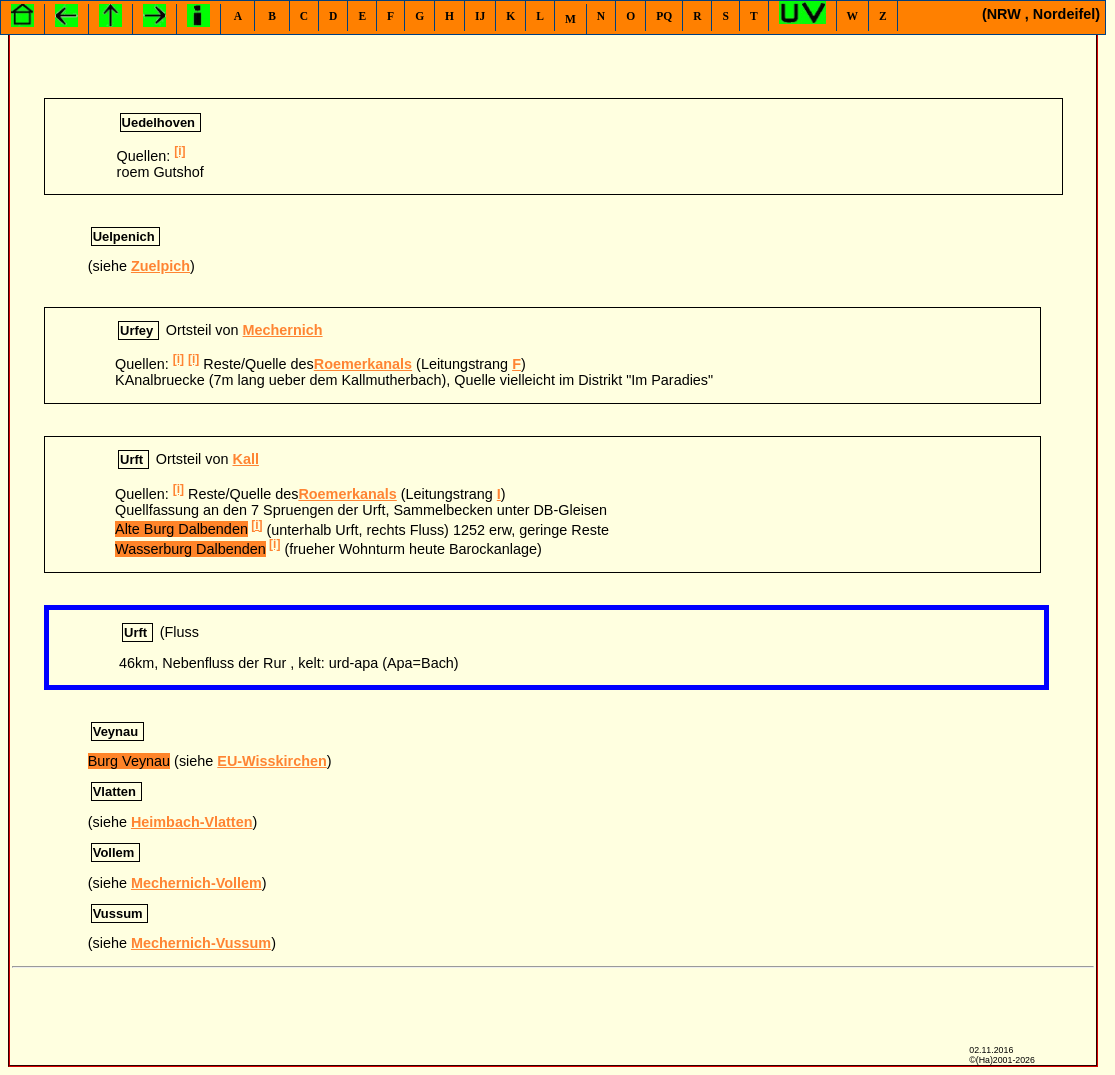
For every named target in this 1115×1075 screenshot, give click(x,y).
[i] (179, 151)
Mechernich (283, 330)
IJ (480, 16)
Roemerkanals (363, 364)
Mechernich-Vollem (196, 883)
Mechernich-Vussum (201, 943)
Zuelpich (160, 266)
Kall (245, 459)
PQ (664, 16)
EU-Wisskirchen (271, 761)
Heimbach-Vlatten (192, 822)
